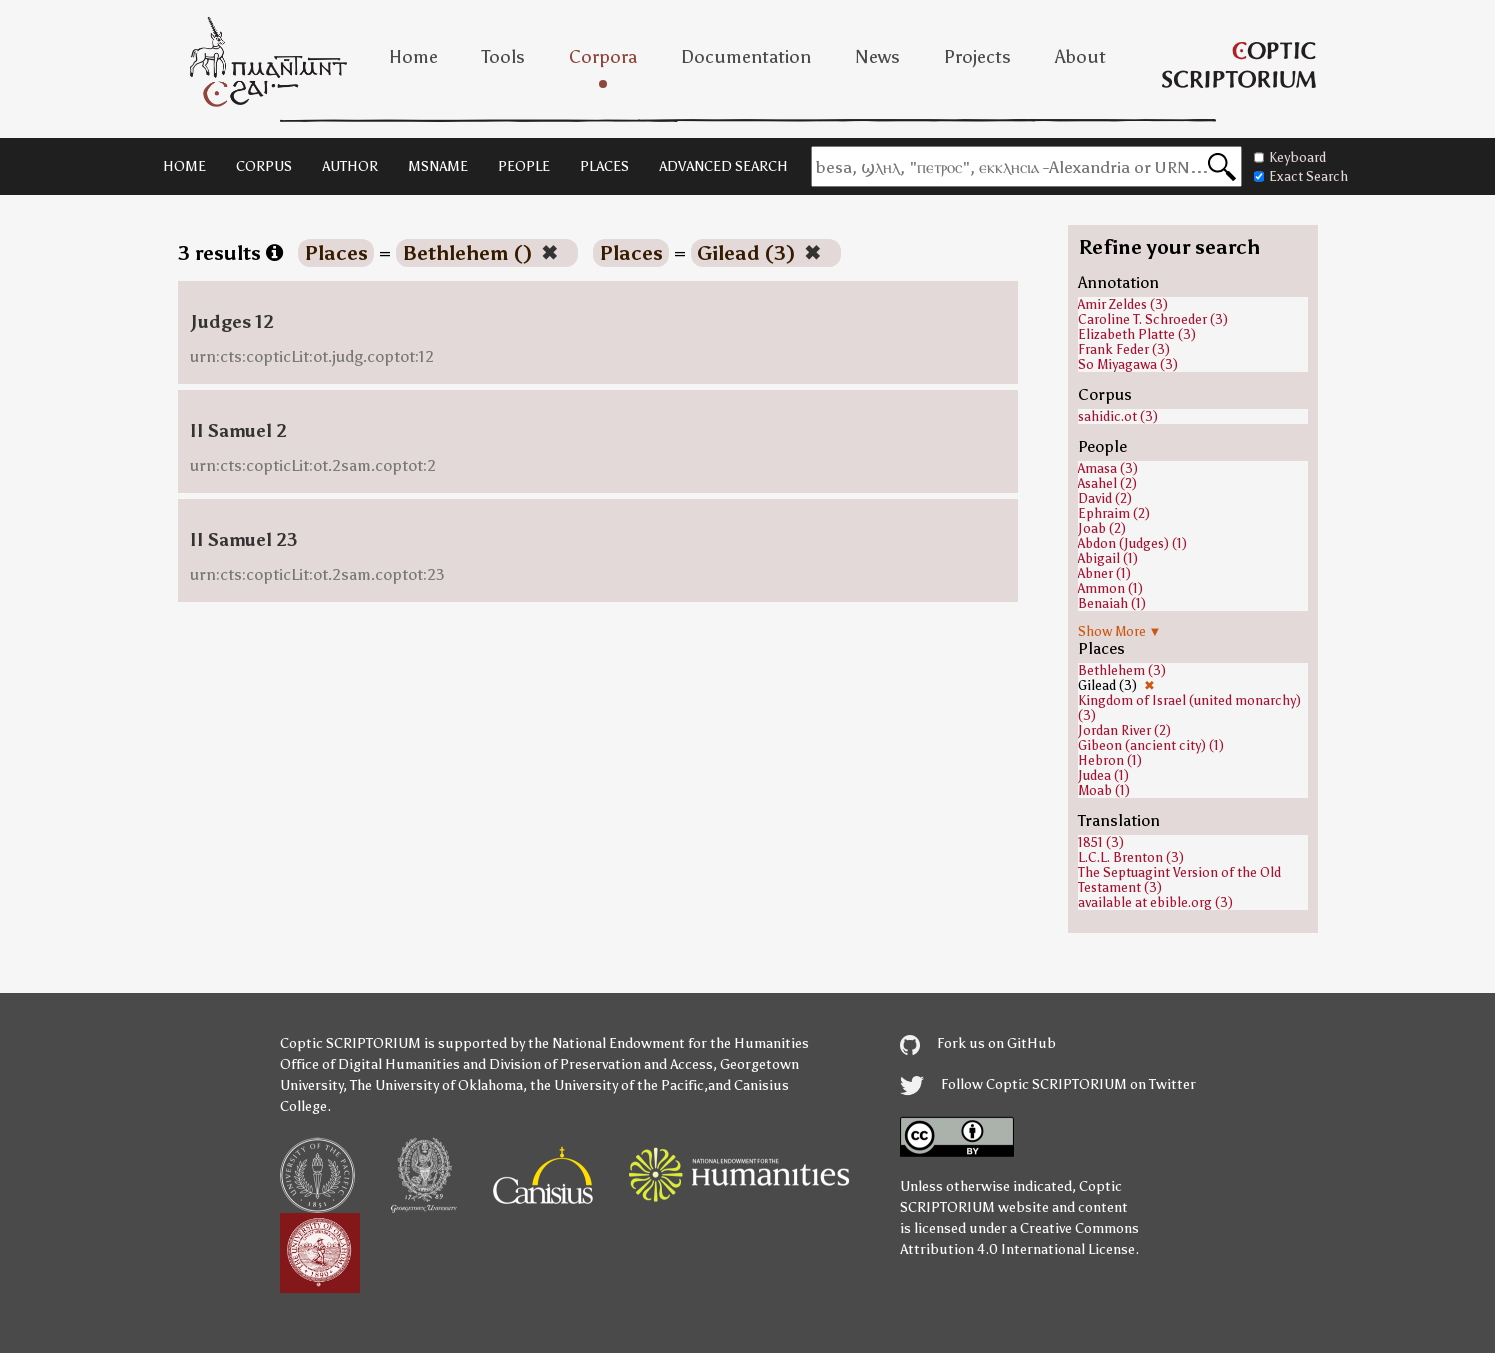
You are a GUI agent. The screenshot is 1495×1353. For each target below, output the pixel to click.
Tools (503, 57)
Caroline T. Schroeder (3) (1153, 319)
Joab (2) (1102, 528)
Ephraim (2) (1114, 513)
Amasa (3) (1108, 468)
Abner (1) (1104, 573)
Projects (977, 57)
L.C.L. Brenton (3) (1131, 857)
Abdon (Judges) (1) (1132, 543)
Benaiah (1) (1112, 603)
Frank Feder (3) (1124, 349)
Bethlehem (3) (1122, 670)
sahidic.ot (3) (1118, 416)
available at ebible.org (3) (1155, 902)
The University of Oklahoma (436, 1085)
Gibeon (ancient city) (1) (1151, 745)
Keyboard (1290, 157)
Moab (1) (1104, 790)
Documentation (746, 57)
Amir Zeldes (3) (1123, 304)
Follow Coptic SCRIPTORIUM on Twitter (1048, 1084)
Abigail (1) (1108, 558)
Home (413, 57)
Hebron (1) (1110, 760)
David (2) (1105, 498)
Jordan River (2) (1124, 730)
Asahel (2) (1107, 483)
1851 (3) (1101, 842)
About (1080, 57)
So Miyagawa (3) (1128, 364)
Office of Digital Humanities (370, 1064)
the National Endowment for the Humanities (668, 1043)
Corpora (603, 57)
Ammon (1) (1110, 588)
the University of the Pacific (617, 1085)
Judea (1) (1103, 775)
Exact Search (1301, 176)
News (877, 57)
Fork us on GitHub (978, 1043)
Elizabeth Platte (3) (1137, 334)
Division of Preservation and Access (601, 1064)
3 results (230, 253)
